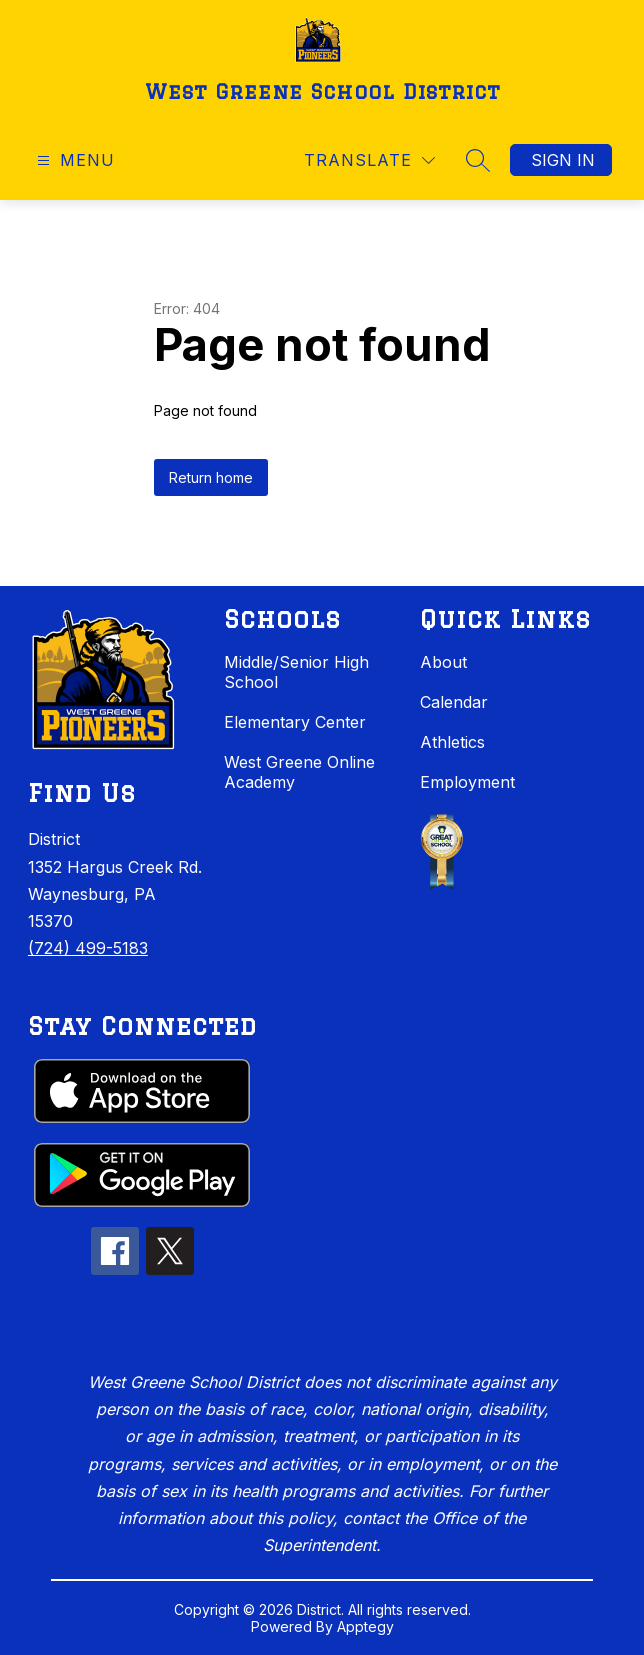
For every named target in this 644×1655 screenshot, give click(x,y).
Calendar (454, 702)
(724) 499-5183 (88, 948)
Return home (211, 477)
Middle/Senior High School (296, 672)
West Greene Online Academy (299, 772)
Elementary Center (295, 722)
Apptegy (365, 1626)
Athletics (452, 742)
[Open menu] (73, 160)
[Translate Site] (369, 160)
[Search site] (478, 160)
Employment (467, 782)
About (443, 662)
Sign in (563, 160)
